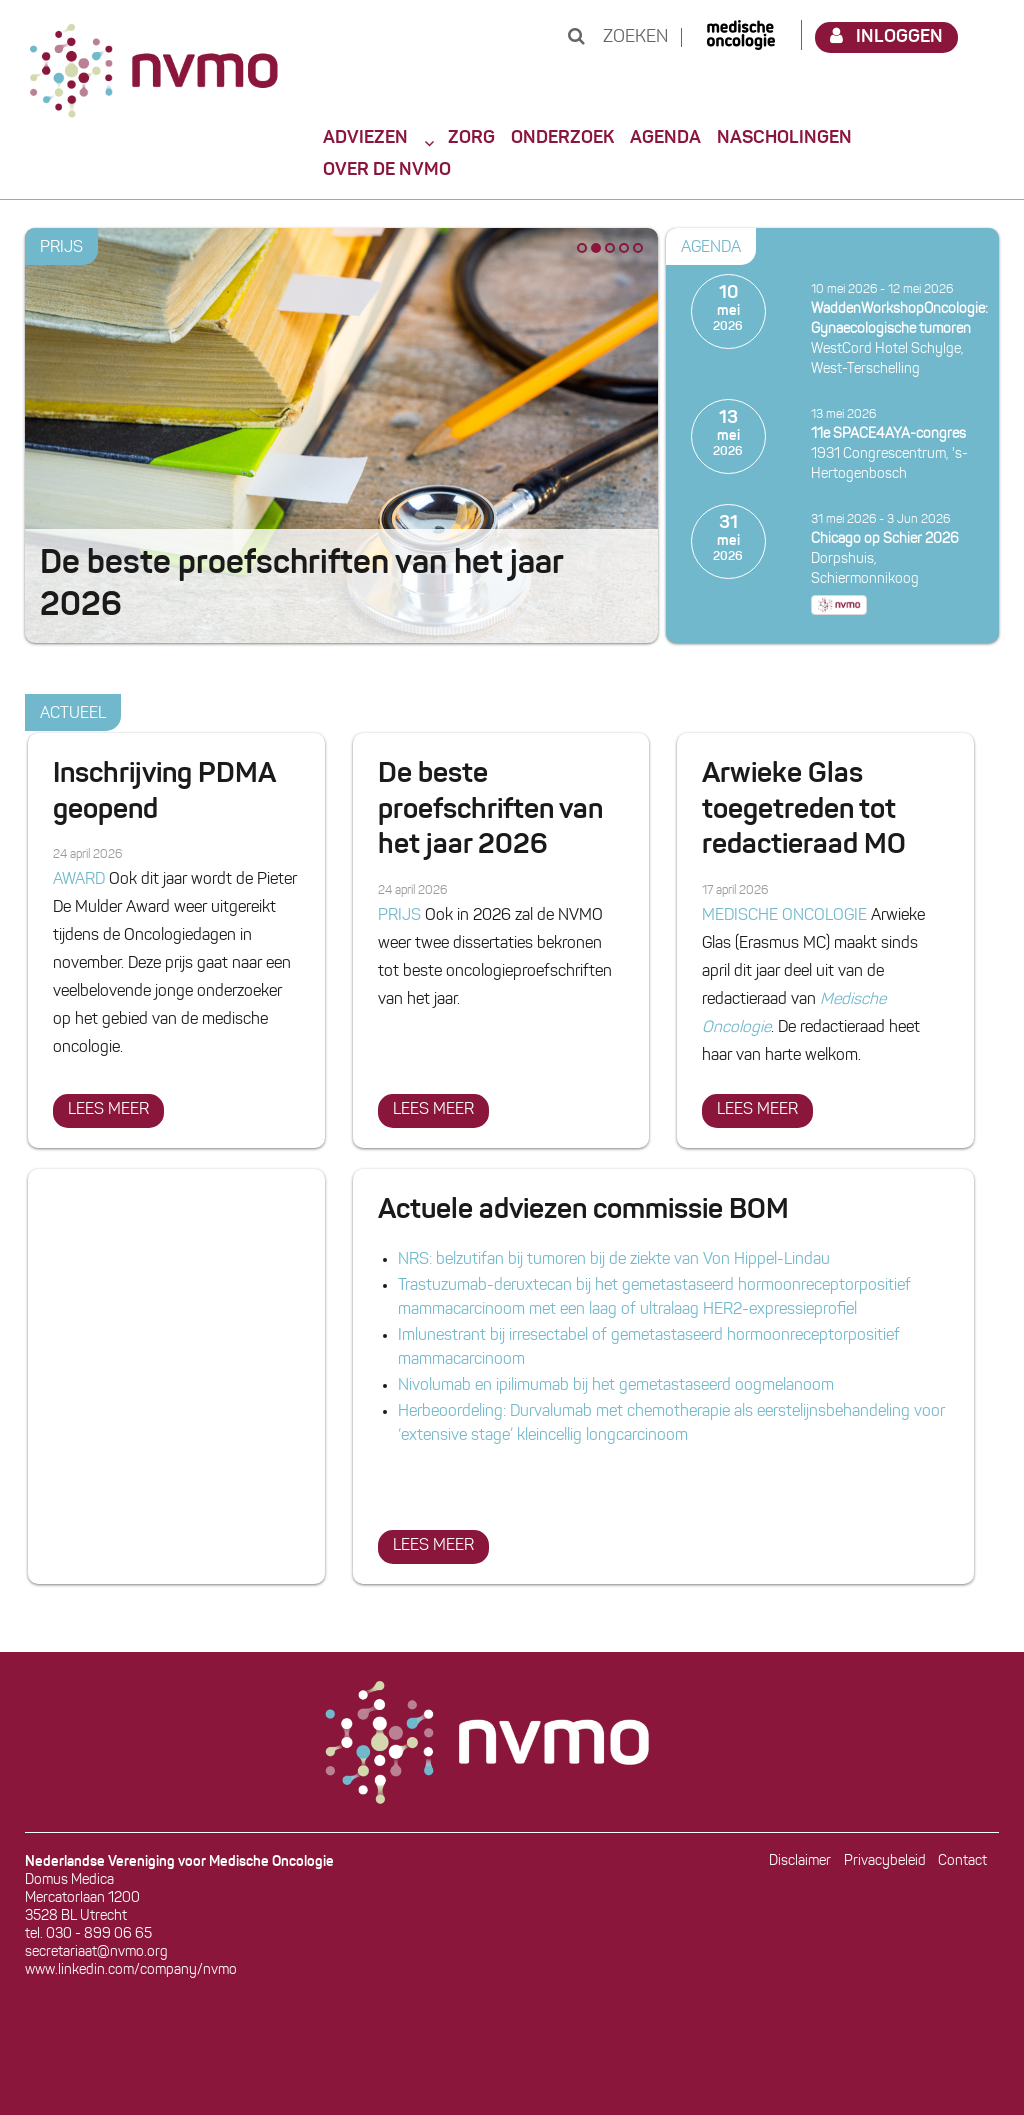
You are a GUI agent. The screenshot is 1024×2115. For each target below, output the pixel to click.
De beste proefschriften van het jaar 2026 (490, 810)
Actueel (73, 714)
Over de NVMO (387, 170)
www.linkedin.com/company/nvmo (131, 1970)
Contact (962, 1861)
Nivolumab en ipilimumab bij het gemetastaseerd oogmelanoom (616, 1386)
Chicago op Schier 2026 (885, 539)
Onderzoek (562, 138)
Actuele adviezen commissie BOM (583, 1211)
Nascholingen (784, 138)
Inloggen (887, 36)
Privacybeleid (885, 1861)
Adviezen (365, 138)
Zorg (471, 138)
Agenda (665, 138)
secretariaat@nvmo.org (96, 1952)
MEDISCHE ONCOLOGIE (784, 916)
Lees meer (115, 1106)
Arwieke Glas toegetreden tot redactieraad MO (804, 810)
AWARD (79, 880)
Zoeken (618, 37)
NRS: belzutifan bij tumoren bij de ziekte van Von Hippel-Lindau (614, 1260)
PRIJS (61, 248)
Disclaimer (800, 1861)
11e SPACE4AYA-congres (888, 434)
